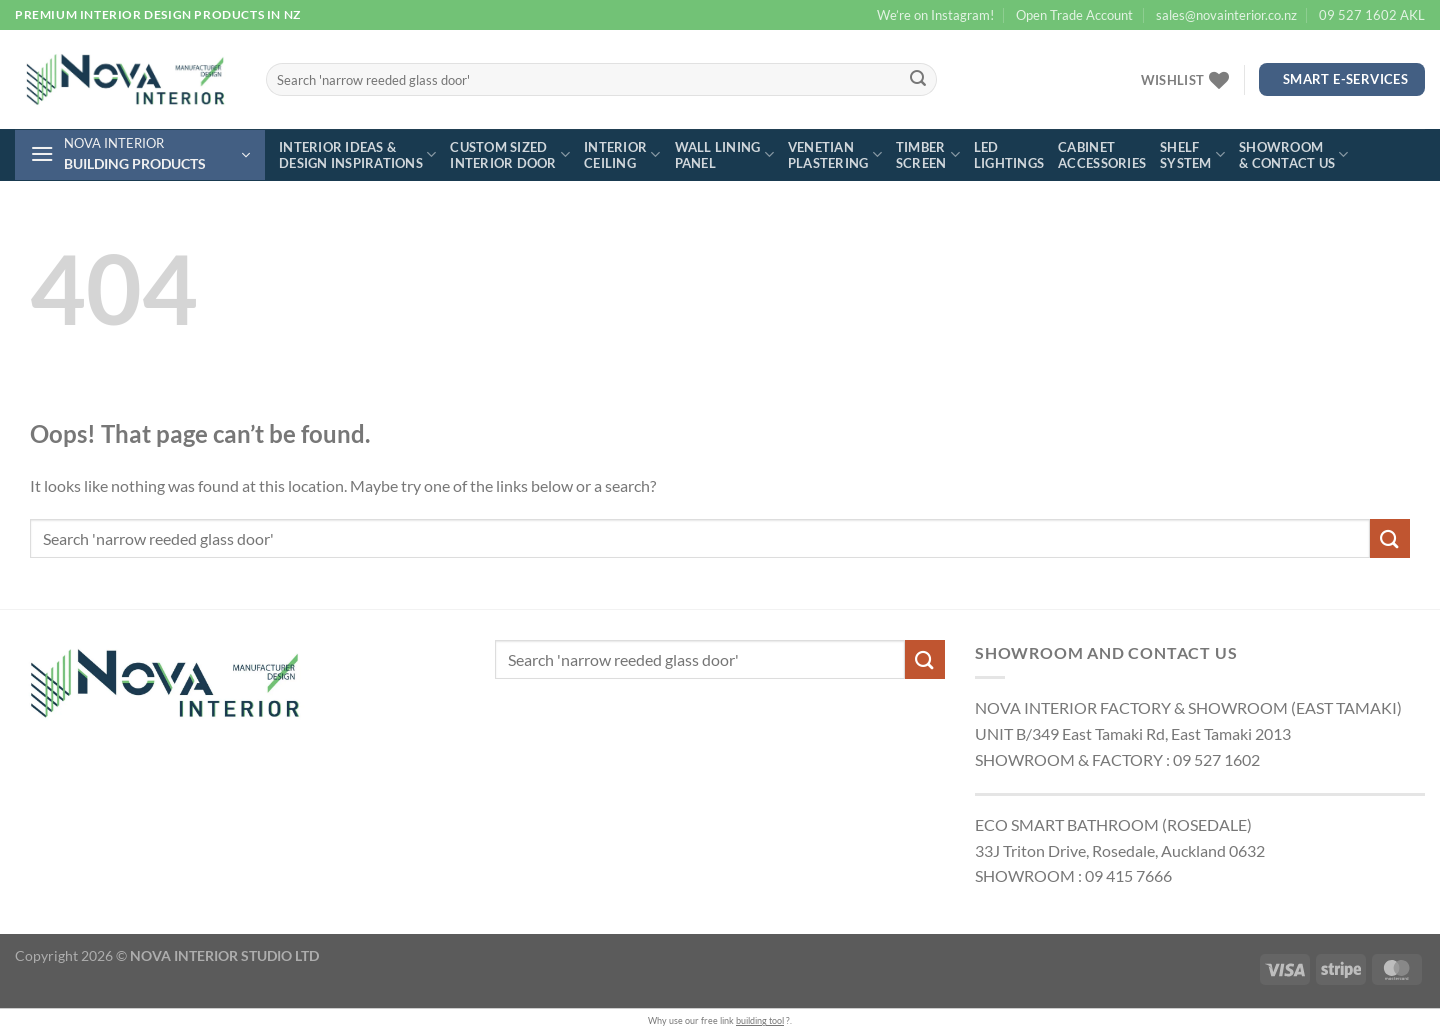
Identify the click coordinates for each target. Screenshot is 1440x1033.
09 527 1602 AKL (1372, 15)
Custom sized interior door (510, 155)
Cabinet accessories (1102, 155)
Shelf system (1192, 155)
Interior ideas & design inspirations (357, 155)
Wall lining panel (724, 155)
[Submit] (919, 80)
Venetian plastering (835, 155)
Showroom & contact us (1294, 155)
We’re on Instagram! (935, 15)
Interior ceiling (622, 155)
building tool (760, 1020)
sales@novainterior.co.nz (1226, 15)
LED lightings (1009, 155)
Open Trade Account (1074, 15)
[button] (140, 155)
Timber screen (928, 155)
